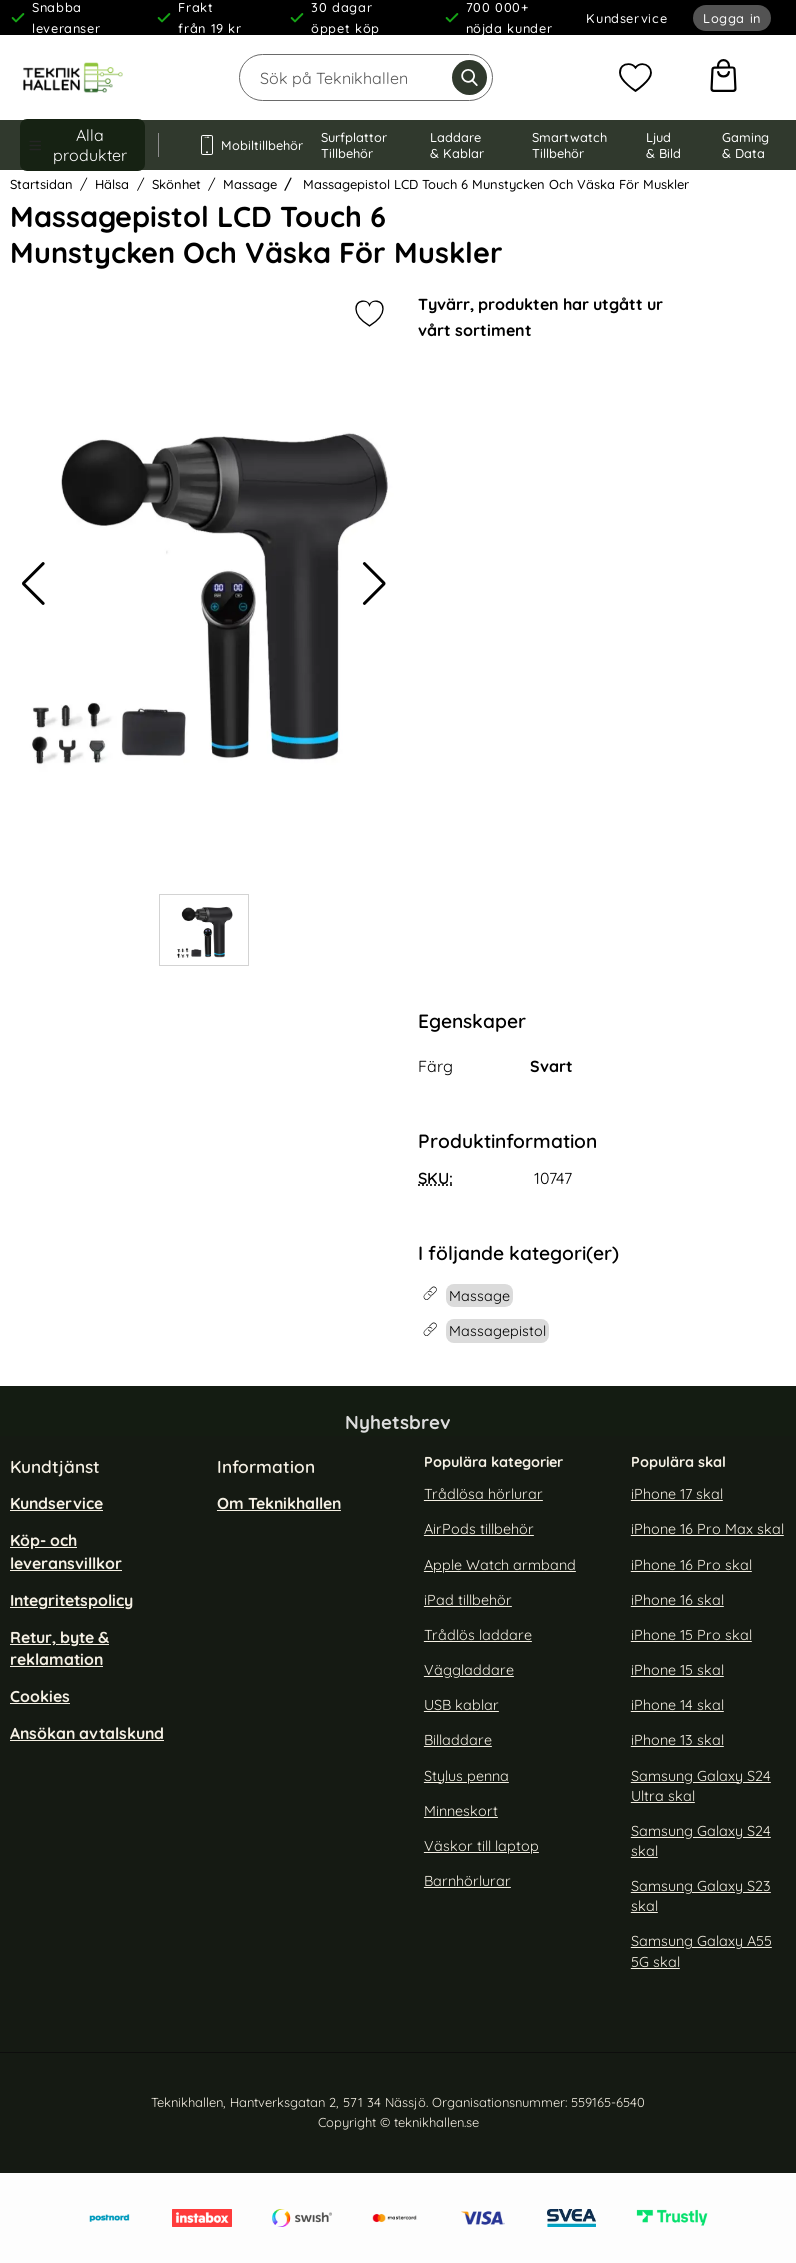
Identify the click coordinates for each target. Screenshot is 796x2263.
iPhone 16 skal (677, 1600)
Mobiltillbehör (240, 145)
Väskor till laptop (481, 1846)
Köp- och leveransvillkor (66, 1551)
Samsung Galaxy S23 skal (701, 1896)
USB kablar (461, 1705)
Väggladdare (469, 1670)
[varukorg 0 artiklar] (723, 78)
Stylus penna (466, 1775)
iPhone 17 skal (677, 1494)
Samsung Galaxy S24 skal (701, 1841)
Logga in (732, 18)
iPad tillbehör (468, 1600)
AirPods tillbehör (479, 1529)
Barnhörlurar (467, 1881)
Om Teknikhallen (279, 1503)
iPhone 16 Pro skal (691, 1565)
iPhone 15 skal (677, 1670)
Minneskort (461, 1811)
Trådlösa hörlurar (483, 1494)
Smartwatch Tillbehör (569, 145)
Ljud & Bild (663, 145)
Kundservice (626, 18)
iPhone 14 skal (677, 1705)
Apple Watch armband (500, 1565)
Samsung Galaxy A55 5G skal (701, 1951)
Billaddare (458, 1740)
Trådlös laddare (478, 1635)
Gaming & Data (745, 145)
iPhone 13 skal (677, 1740)
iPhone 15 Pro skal (691, 1635)
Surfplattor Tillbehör (354, 145)
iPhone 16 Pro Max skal (707, 1529)
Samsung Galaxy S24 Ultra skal (701, 1785)
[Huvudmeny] (82, 145)
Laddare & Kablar (457, 145)
